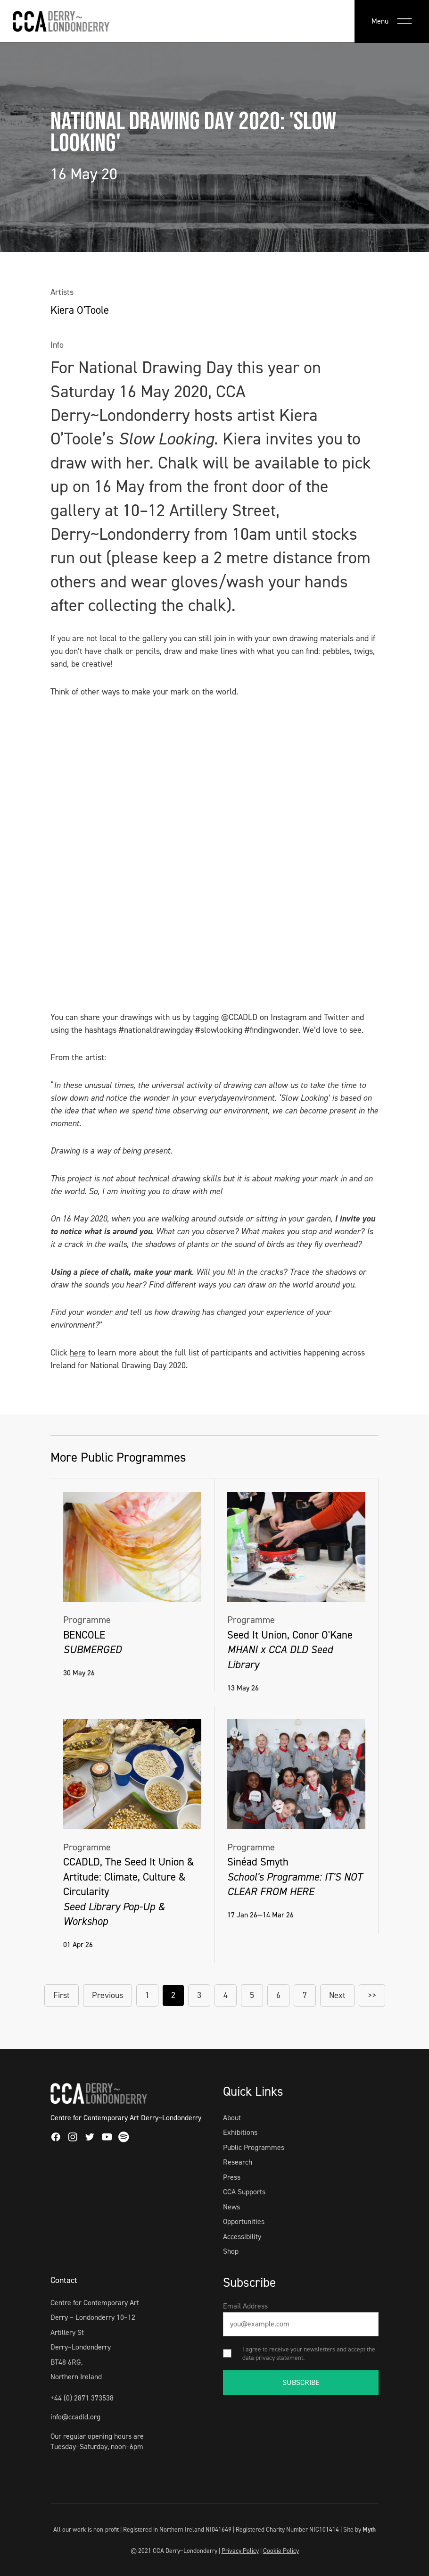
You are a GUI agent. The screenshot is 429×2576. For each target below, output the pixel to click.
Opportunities (243, 2221)
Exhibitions (240, 2132)
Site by (359, 2529)
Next (337, 1995)
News (231, 2207)
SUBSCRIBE (301, 2382)
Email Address (245, 2306)
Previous (107, 1995)
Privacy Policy (240, 2550)
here (78, 1352)
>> (372, 1995)
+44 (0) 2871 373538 (82, 2398)
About (232, 2118)
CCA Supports (244, 2192)
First (61, 1995)
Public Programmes (253, 2147)
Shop (231, 2251)
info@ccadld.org (75, 2417)
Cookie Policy (281, 2550)
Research (237, 2162)
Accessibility (242, 2236)
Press (231, 2177)
